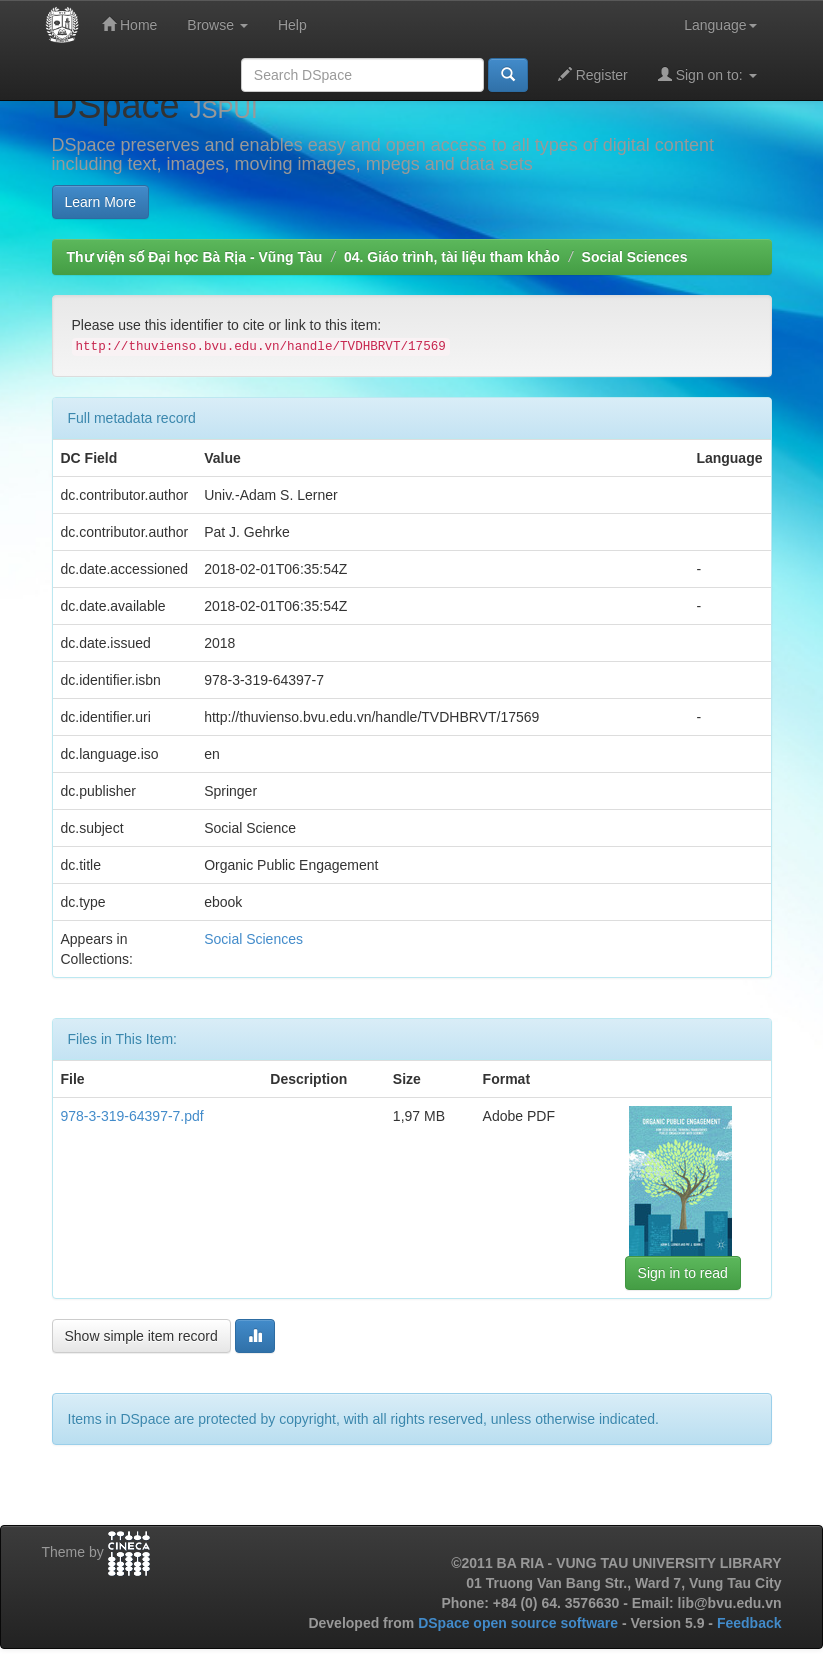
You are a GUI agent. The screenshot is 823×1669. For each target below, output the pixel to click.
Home (129, 24)
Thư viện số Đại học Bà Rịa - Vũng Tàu (195, 257)
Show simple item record (141, 1336)
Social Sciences (635, 257)
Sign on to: (707, 74)
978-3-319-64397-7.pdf (132, 1116)
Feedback (749, 1623)
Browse (217, 25)
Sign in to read (683, 1273)
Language (720, 25)
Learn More (101, 202)
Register (593, 74)
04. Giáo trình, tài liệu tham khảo (452, 257)
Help (292, 25)
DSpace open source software (520, 1623)
